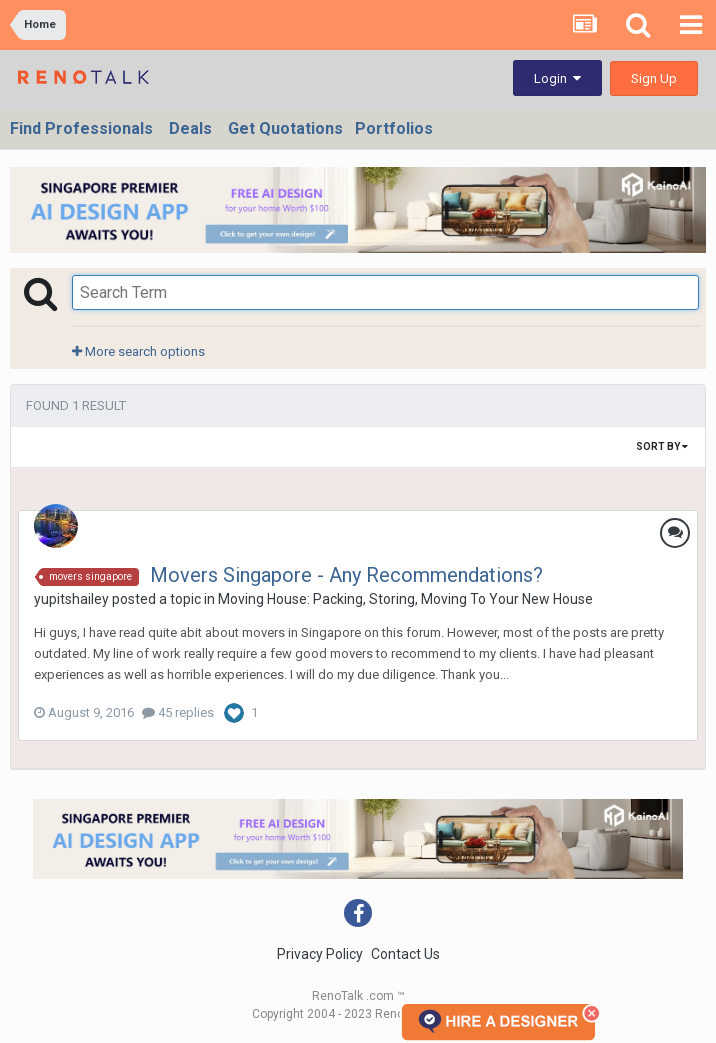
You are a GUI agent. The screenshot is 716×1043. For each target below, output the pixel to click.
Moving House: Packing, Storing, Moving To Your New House (405, 599)
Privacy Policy (320, 954)
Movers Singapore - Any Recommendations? (346, 575)
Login (557, 78)
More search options (138, 351)
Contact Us (405, 954)
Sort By (662, 446)
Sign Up (654, 78)
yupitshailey (71, 599)
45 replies (178, 712)
